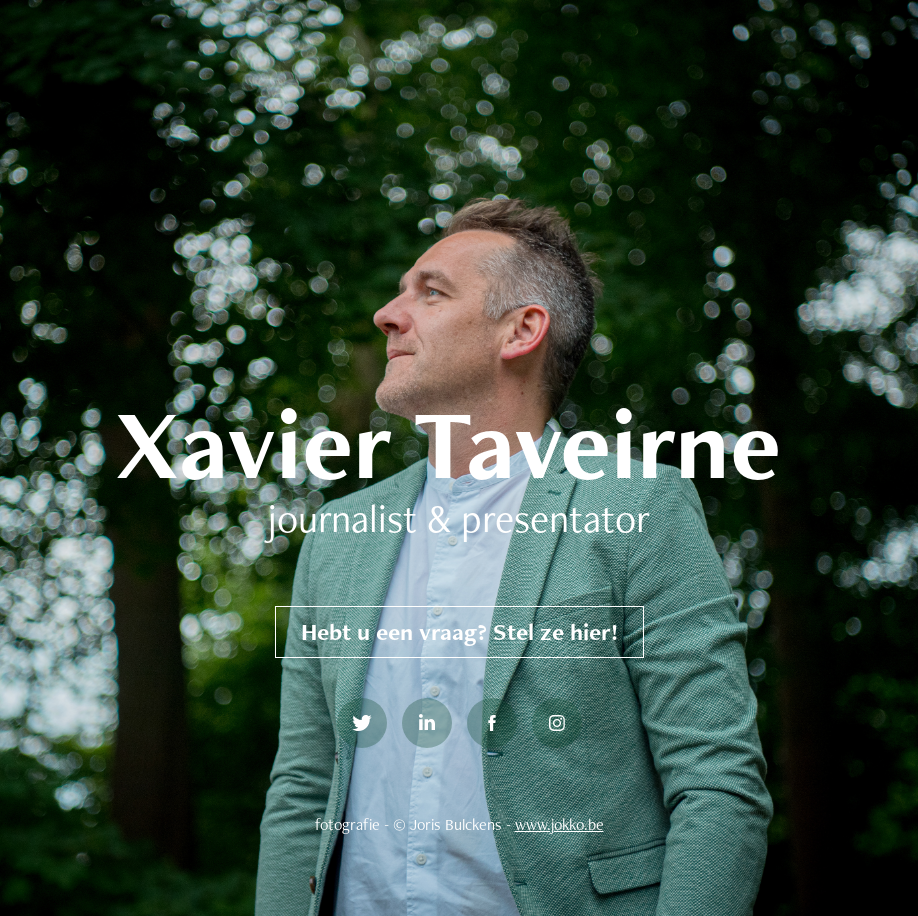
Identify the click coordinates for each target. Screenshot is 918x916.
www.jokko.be (559, 824)
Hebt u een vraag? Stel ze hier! (459, 631)
